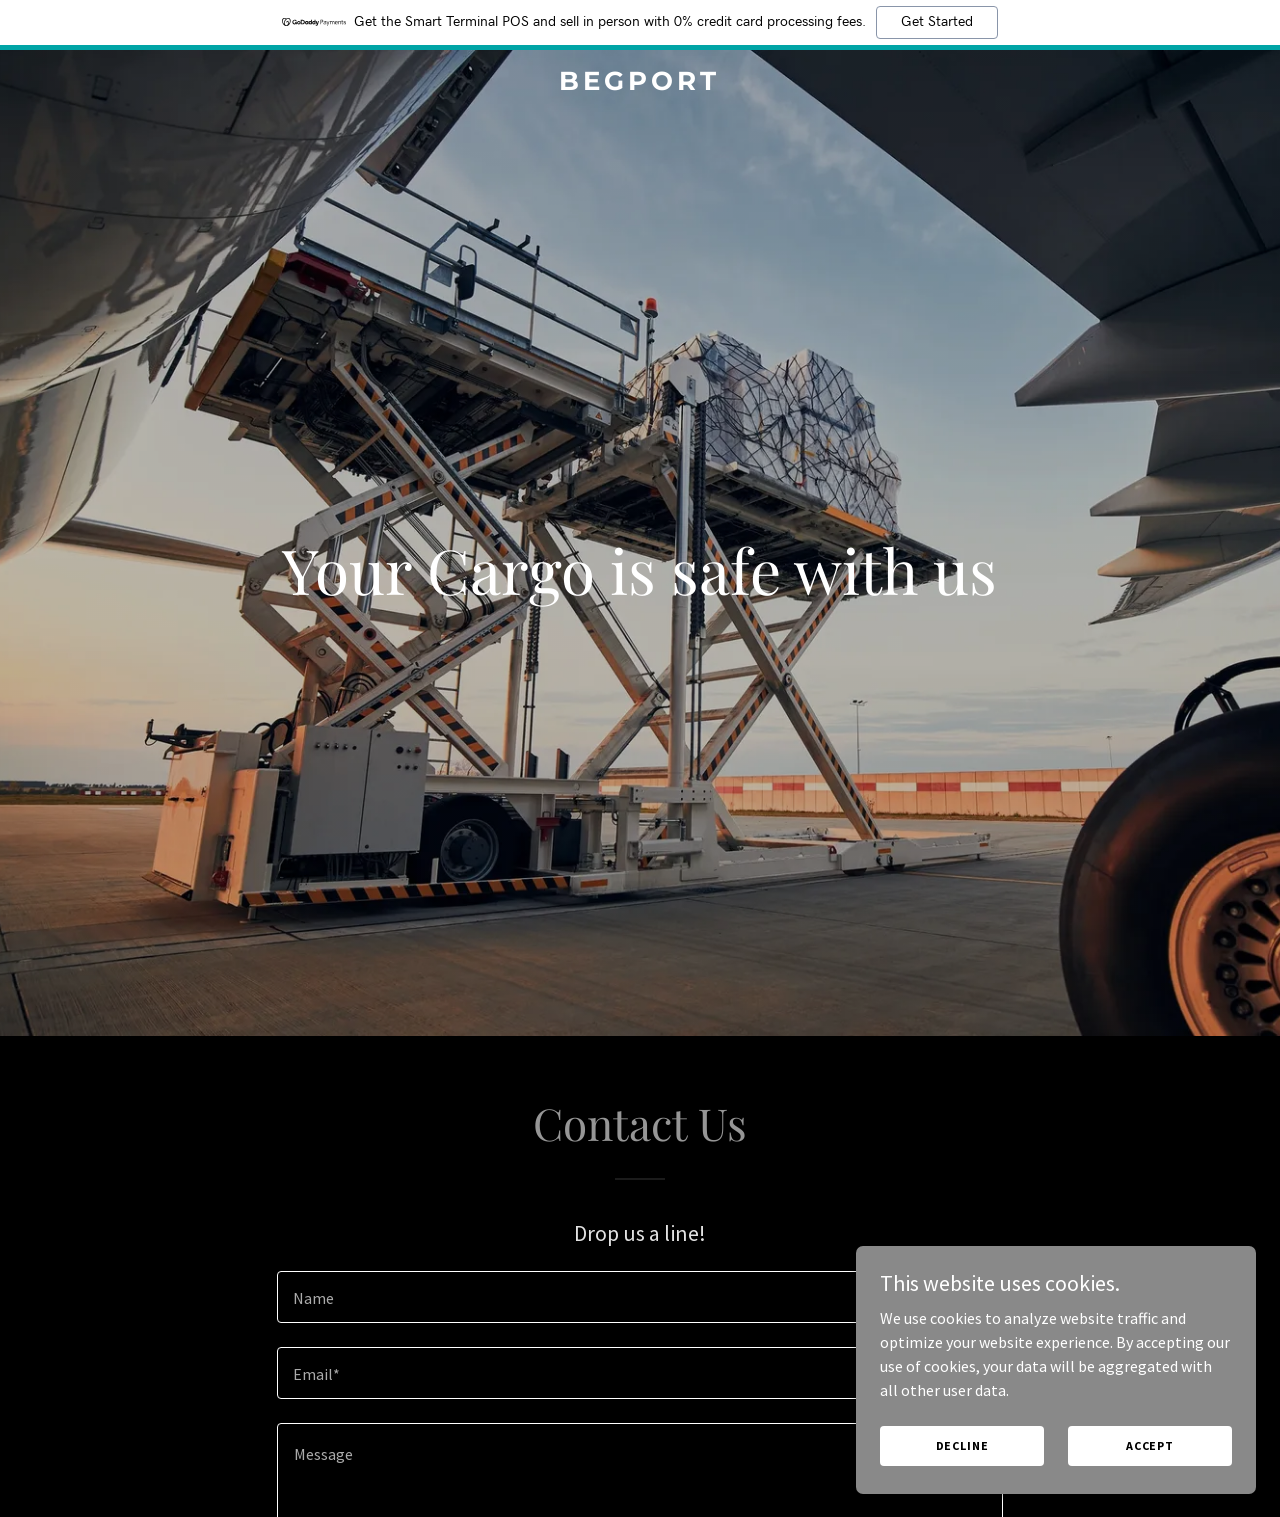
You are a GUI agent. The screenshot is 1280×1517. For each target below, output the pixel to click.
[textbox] (639, 1297)
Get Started (937, 22)
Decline (962, 1445)
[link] (640, 84)
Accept (1150, 1445)
